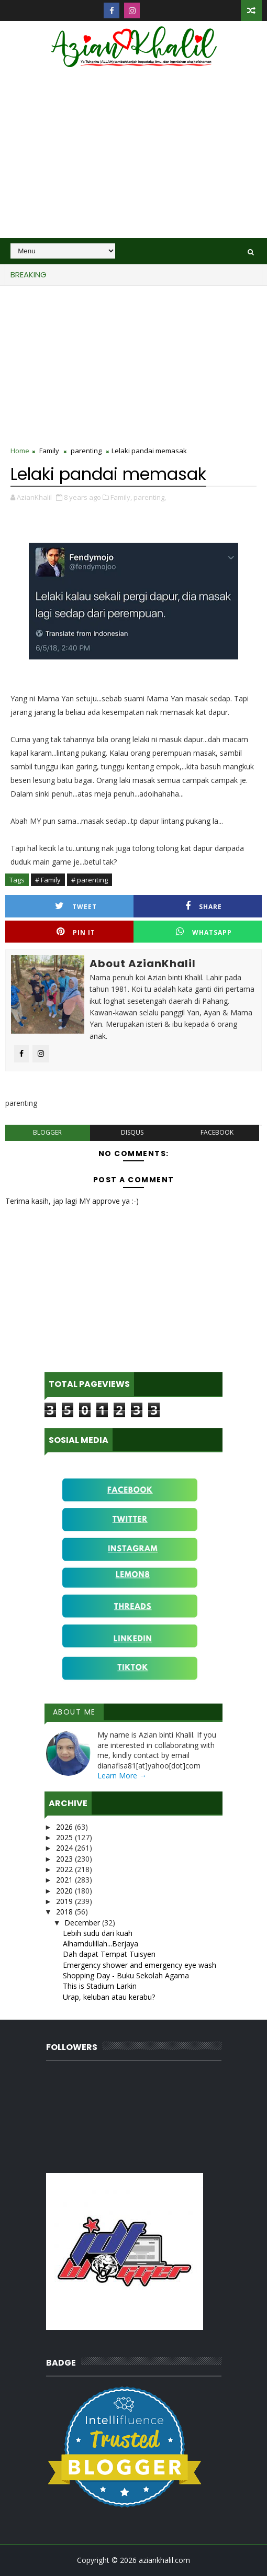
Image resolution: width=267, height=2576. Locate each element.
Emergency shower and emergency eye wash (139, 1965)
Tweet (76, 906)
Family (49, 450)
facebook (217, 1132)
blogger (47, 1132)
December (83, 1923)
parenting (86, 450)
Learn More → (122, 1775)
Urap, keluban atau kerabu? (109, 1997)
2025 (65, 1837)
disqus (132, 1132)
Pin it (76, 932)
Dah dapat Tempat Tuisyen (109, 1954)
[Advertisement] (133, 159)
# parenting (89, 879)
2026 (65, 1827)
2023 (65, 1859)
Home (19, 450)
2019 (65, 1901)
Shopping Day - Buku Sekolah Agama (126, 1975)
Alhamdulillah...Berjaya (100, 1943)
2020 (65, 1891)
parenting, (150, 497)
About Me (74, 1712)
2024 (65, 1848)
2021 (65, 1880)
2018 (65, 1912)
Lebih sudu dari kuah (97, 1933)
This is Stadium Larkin (100, 1986)
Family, (121, 497)
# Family (48, 879)
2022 (65, 1869)
